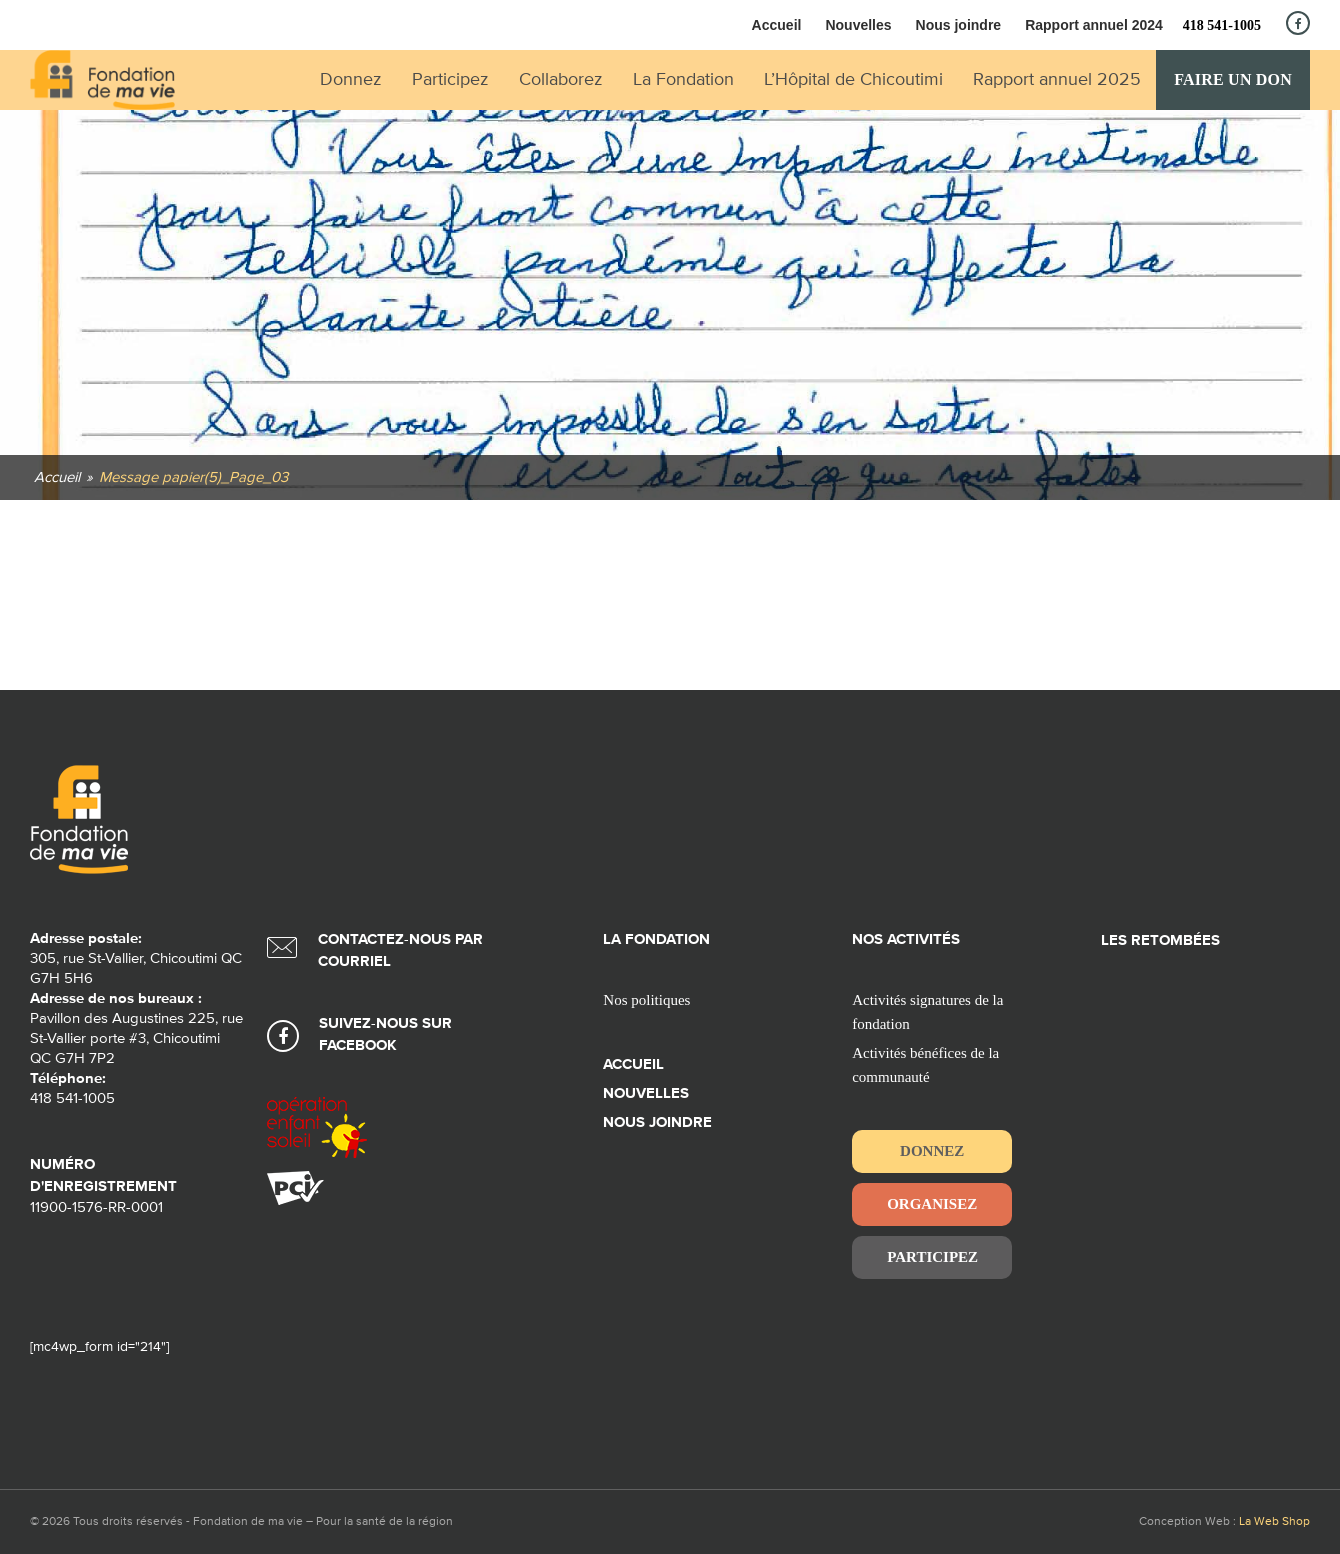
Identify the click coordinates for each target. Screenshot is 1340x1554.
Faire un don (1233, 79)
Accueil (777, 25)
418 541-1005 (1222, 25)
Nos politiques (646, 1000)
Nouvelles (858, 25)
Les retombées (1160, 940)
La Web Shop (1274, 1522)
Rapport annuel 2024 (1094, 25)
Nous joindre (959, 25)
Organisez (932, 1204)
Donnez (932, 1151)
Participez (932, 1257)
